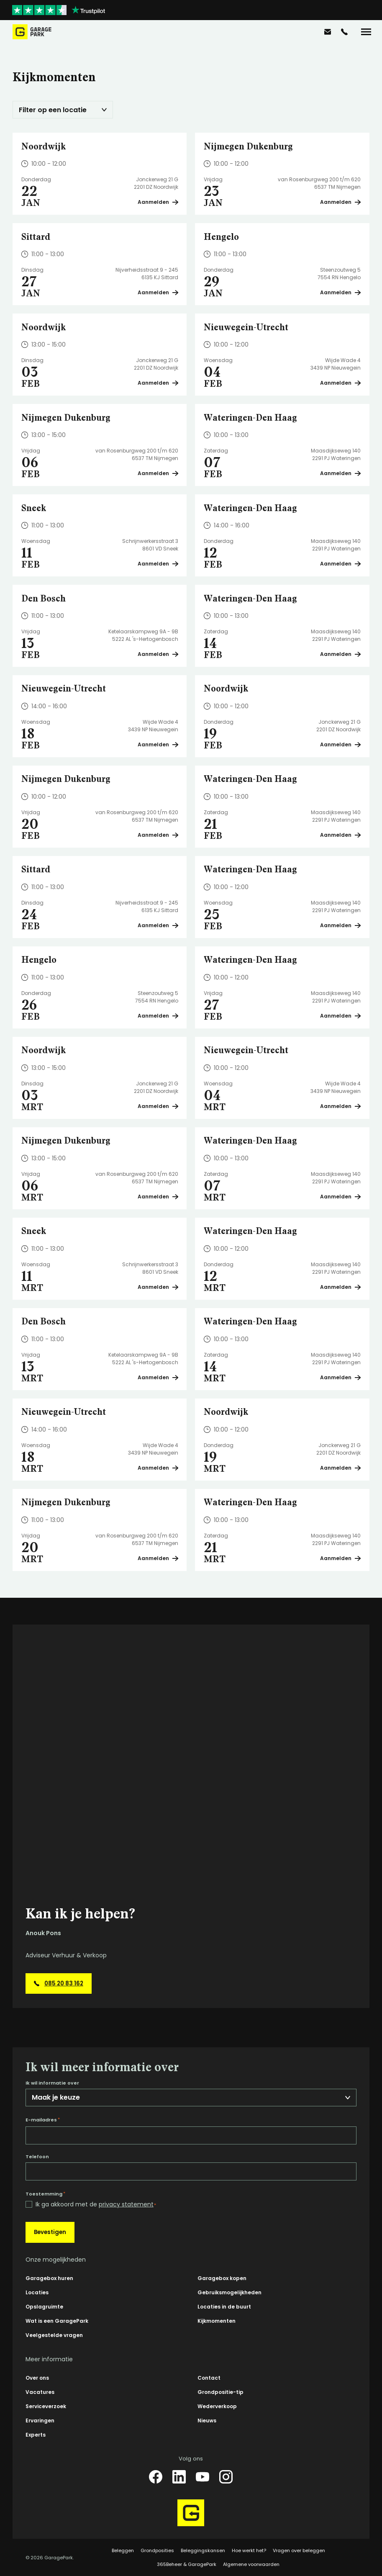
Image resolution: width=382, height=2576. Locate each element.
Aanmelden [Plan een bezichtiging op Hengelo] (340, 292)
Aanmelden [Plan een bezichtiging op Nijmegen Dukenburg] (340, 202)
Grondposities (157, 2550)
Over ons (37, 2377)
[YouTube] (202, 2476)
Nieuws (206, 2420)
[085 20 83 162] (344, 32)
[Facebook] (155, 2476)
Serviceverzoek (46, 2406)
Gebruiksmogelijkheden (229, 2292)
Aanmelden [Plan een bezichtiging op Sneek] (158, 563)
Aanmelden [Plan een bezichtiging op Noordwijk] (158, 202)
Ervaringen (40, 2420)
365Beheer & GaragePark (186, 2564)
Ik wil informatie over (52, 2083)
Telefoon (37, 2156)
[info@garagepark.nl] (327, 32)
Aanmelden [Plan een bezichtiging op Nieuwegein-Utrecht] (340, 382)
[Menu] (366, 32)
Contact (208, 2377)
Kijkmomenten (216, 2320)
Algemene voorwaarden (251, 2564)
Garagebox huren (49, 2278)
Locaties (37, 2292)
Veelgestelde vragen (54, 2335)
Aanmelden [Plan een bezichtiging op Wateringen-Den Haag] (340, 473)
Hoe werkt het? (249, 2550)
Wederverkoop (217, 2406)
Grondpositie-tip (220, 2392)
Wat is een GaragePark (57, 2320)
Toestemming (45, 2193)
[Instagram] (226, 2476)
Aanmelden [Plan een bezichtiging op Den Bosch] (158, 654)
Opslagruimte (44, 2306)
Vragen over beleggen (299, 2550)
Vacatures (40, 2392)
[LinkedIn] (179, 2476)
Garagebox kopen (221, 2278)
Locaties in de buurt (224, 2306)
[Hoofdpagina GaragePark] (32, 31)
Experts (36, 2434)
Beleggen (123, 2550)
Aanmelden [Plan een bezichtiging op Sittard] (158, 292)
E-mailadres (43, 2119)
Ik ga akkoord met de (96, 2204)
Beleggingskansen (203, 2550)
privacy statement (126, 2204)
